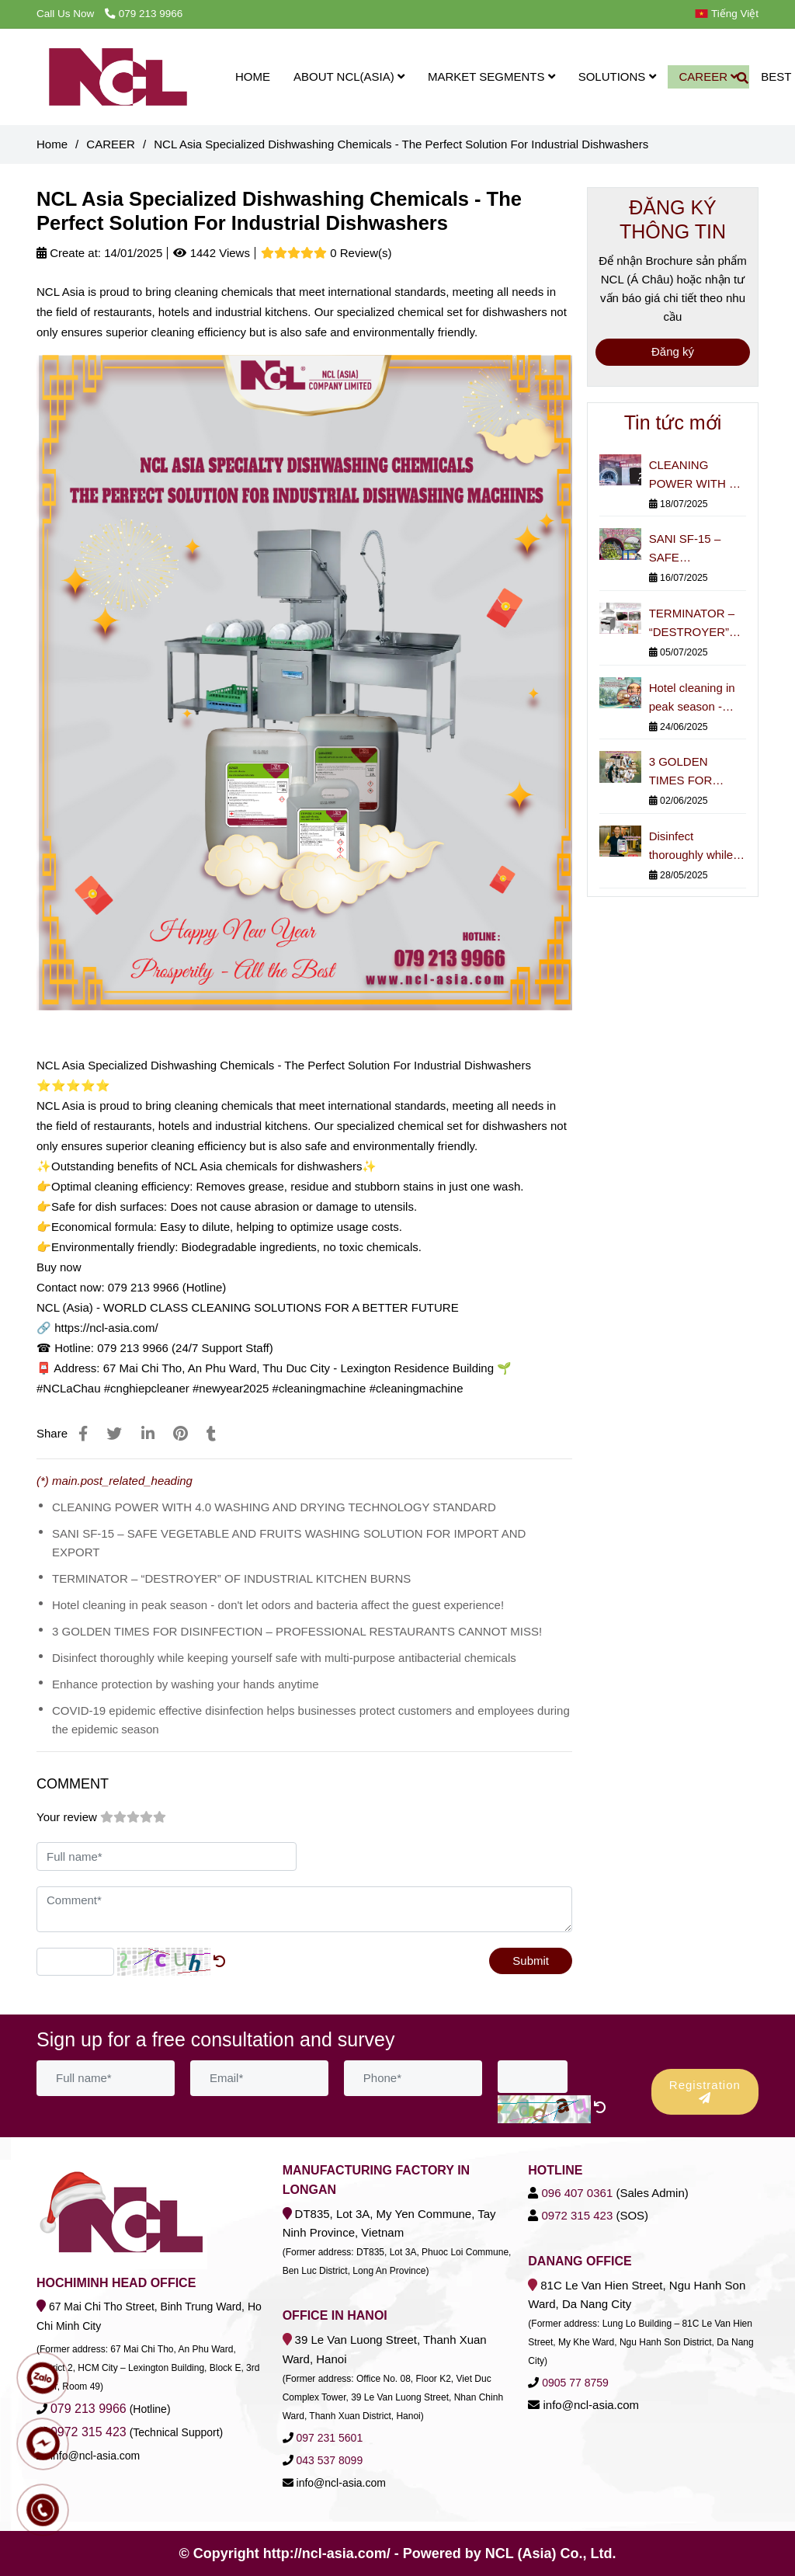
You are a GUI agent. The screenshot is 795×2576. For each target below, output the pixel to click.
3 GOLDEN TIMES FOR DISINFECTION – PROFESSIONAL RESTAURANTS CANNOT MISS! (297, 1631)
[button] (730, 13)
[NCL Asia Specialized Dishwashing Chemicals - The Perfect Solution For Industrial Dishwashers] (118, 76)
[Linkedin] (148, 1433)
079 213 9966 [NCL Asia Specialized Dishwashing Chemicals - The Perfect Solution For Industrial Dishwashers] (143, 13)
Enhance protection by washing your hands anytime (185, 1684)
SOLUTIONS (617, 76)
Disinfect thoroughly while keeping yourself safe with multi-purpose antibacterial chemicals (284, 1657)
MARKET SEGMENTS (491, 76)
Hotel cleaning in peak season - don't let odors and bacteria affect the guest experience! (278, 1604)
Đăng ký (672, 351)
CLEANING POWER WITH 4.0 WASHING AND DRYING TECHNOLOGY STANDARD (274, 1507)
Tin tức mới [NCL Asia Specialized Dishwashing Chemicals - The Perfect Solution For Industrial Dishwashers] (673, 422)
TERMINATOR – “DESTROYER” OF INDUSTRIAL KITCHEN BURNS (231, 1578)
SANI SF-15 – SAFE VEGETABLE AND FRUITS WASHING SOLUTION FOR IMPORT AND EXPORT (289, 1543)
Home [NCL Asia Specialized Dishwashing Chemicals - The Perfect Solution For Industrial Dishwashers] (52, 144)
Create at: (68, 252)
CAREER (708, 76)
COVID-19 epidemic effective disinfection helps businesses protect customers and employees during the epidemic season (311, 1720)
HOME (252, 76)
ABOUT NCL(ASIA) (348, 76)
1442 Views (211, 252)
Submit (530, 1960)
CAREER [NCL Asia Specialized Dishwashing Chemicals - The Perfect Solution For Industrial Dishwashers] (110, 144)
